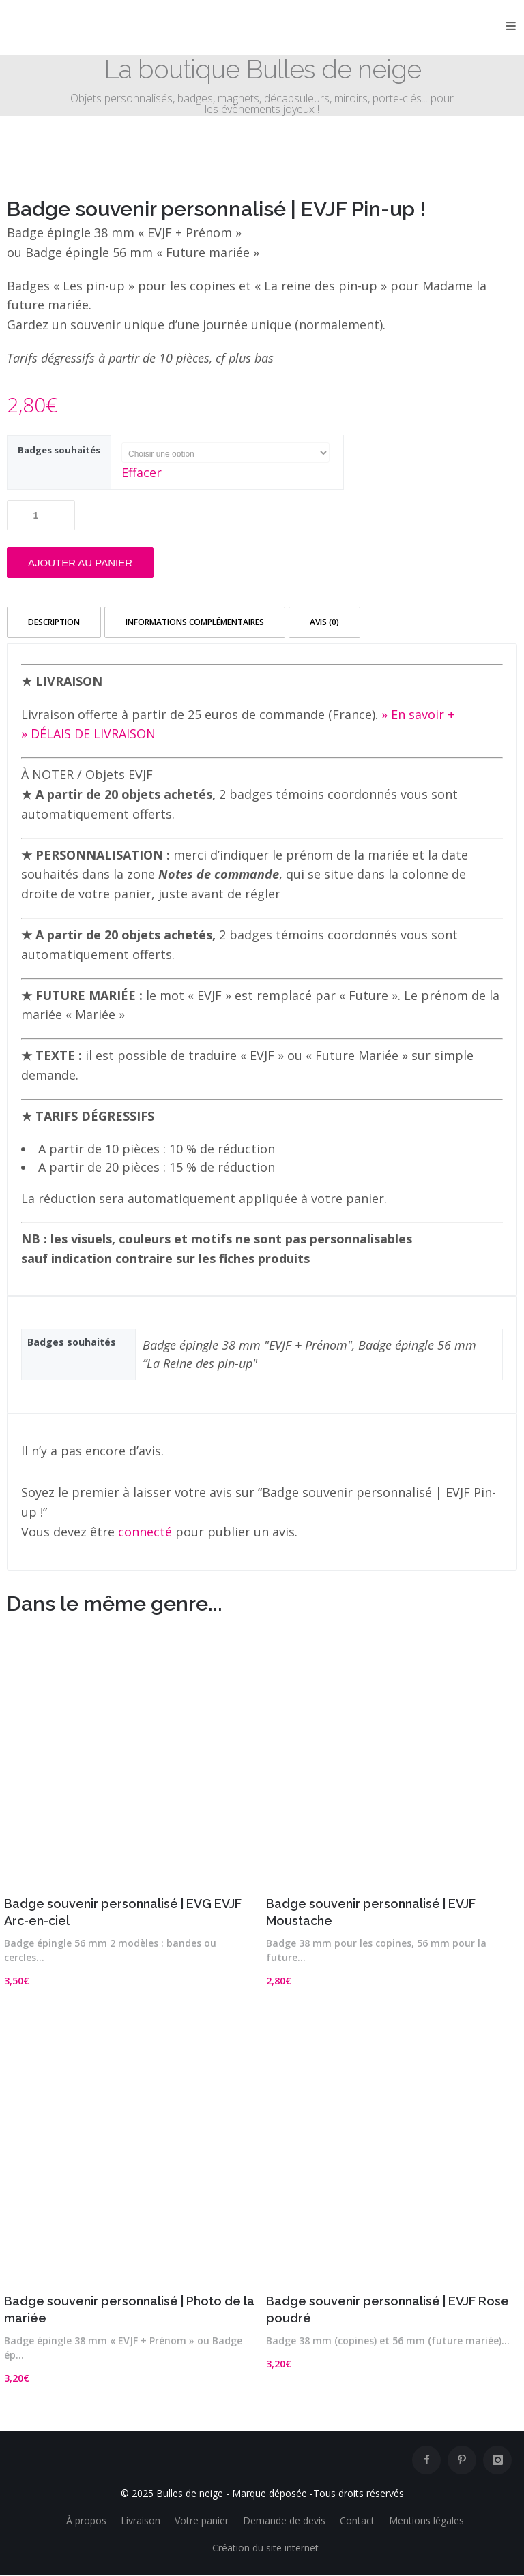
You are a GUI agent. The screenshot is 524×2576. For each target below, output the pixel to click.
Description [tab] (54, 622)
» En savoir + (417, 714)
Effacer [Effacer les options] (141, 472)
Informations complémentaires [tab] (195, 622)
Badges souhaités (59, 450)
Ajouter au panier (80, 563)
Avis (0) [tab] (324, 622)
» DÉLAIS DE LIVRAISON (88, 733)
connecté (145, 1532)
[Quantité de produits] (41, 515)
